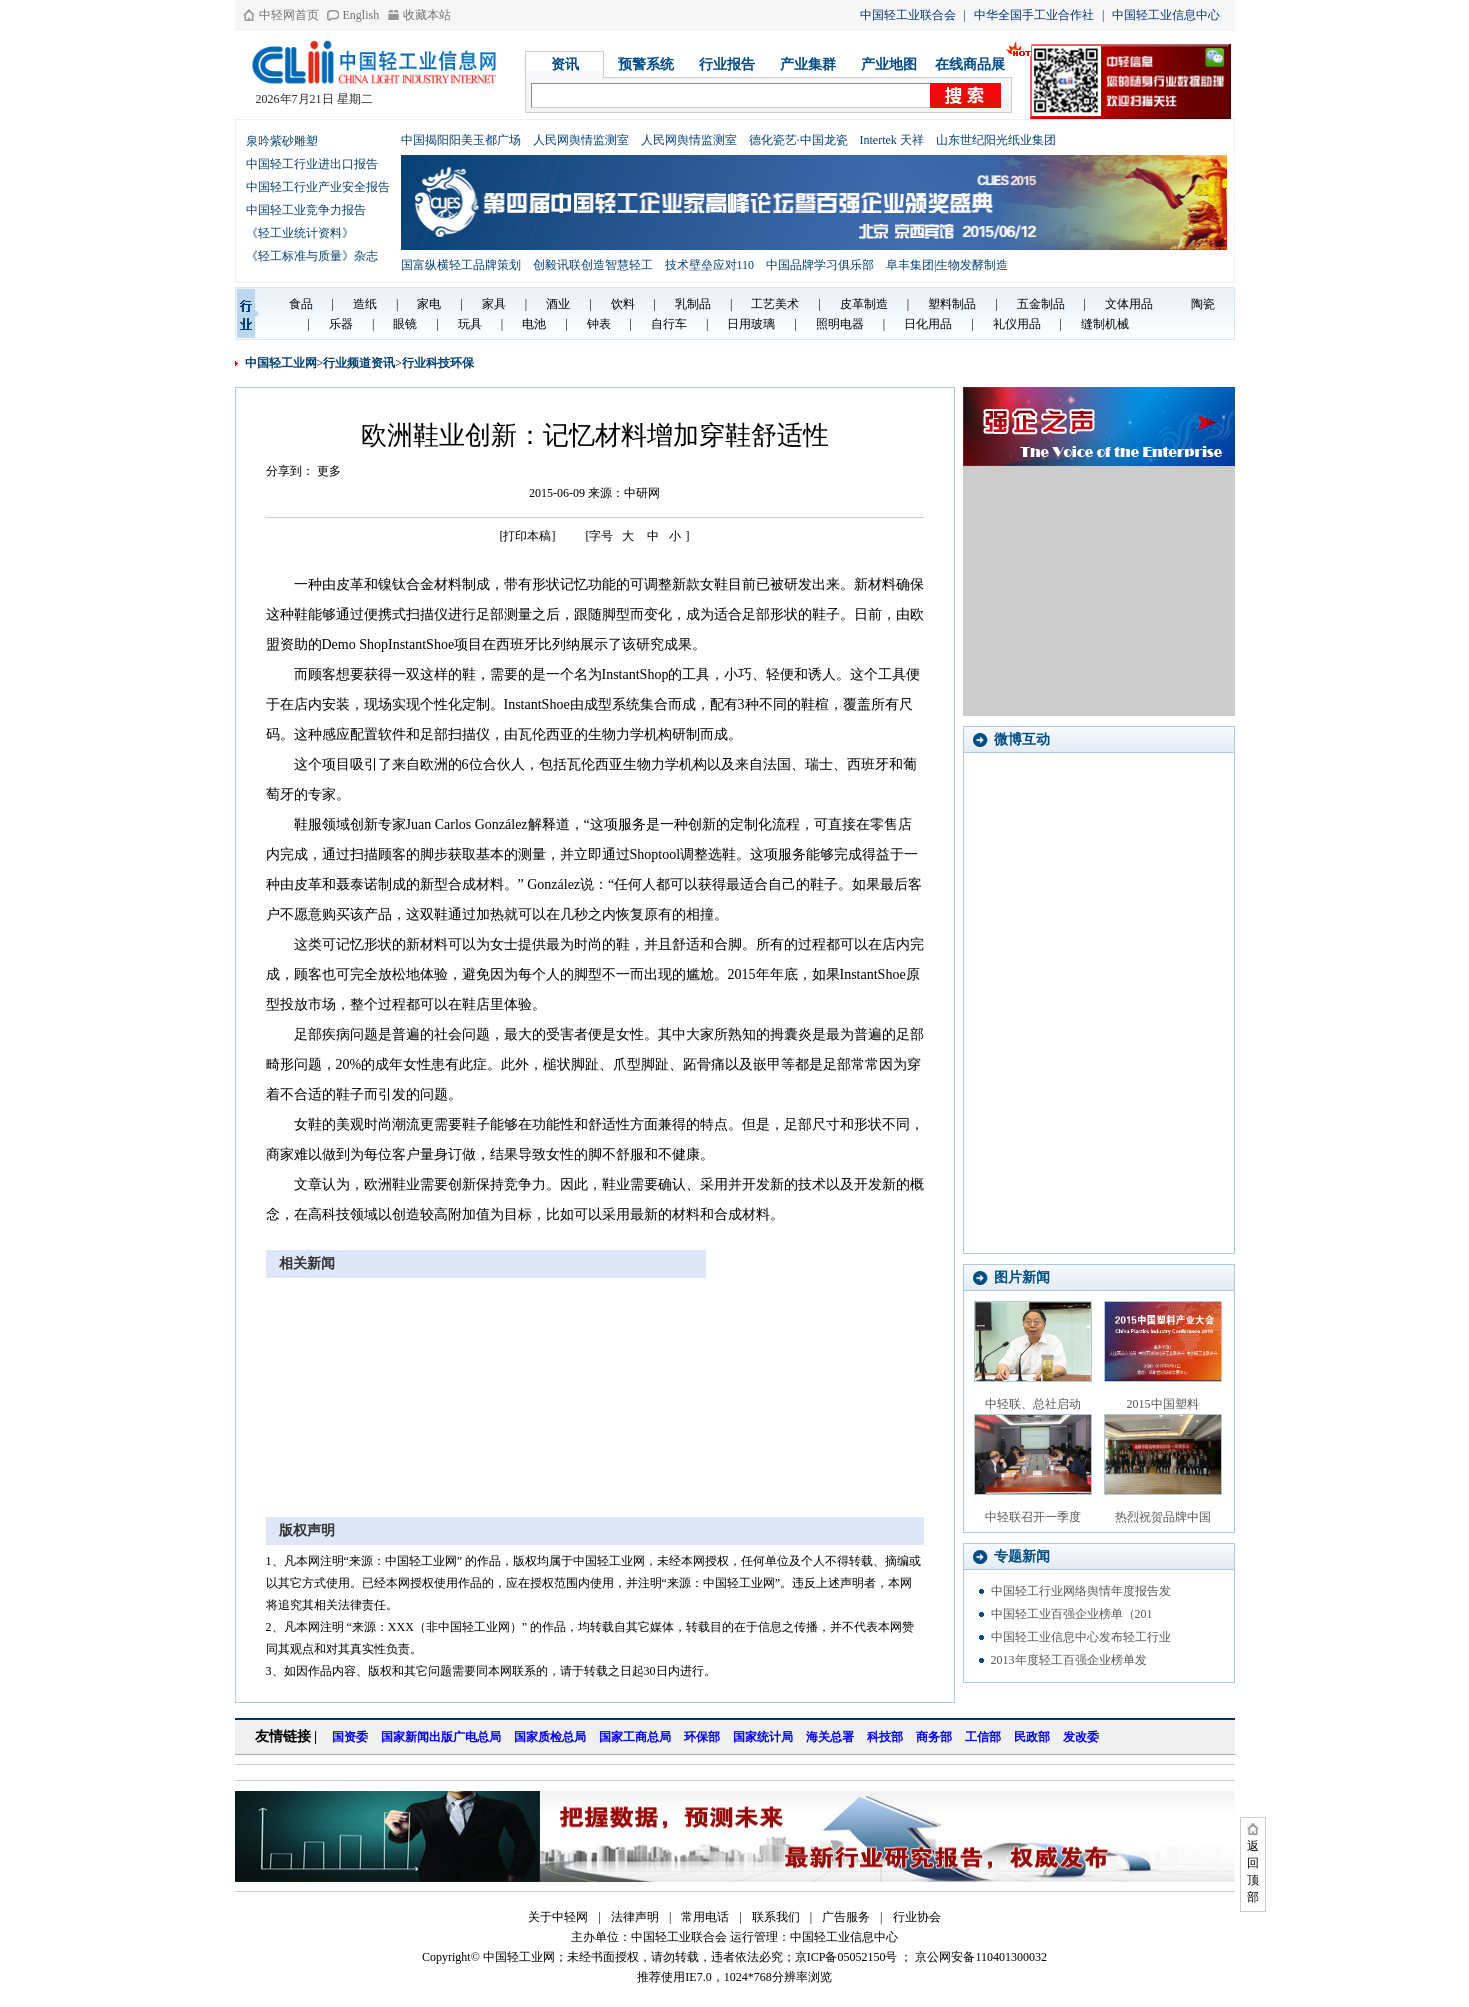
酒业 (558, 304)
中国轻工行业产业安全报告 (318, 187)
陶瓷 (1203, 304)
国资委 (350, 1737)
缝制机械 (1105, 324)
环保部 (702, 1737)
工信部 (983, 1737)
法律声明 (635, 1917)
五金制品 (1041, 304)
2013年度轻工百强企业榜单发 (1069, 1660)
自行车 (669, 324)
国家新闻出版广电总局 (441, 1737)
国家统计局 (763, 1737)
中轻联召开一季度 (1033, 1517)
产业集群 (808, 64)
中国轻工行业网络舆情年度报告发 (1081, 1591)
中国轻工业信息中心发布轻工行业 (1081, 1637)
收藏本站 (427, 15)
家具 (494, 304)
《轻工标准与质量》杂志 (312, 256)
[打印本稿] (528, 536)
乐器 (341, 324)
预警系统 (646, 64)
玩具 (470, 324)
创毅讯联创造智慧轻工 (593, 265)
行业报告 (727, 64)
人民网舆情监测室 (581, 140)
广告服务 (846, 1917)
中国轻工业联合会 (908, 15)
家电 (429, 304)
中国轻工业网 (281, 363)
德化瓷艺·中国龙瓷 (798, 140)
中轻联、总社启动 (1033, 1404)
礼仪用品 (1017, 324)
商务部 (934, 1737)
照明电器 (840, 324)
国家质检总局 (550, 1737)
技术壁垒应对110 (710, 265)
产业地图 (889, 64)
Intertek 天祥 (892, 140)
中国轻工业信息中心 (1166, 15)
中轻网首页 (289, 15)
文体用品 (1129, 304)
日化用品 (928, 324)
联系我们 (776, 1917)
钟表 (599, 324)
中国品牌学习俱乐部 (820, 265)
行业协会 (917, 1917)
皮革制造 (864, 304)
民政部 (1032, 1737)
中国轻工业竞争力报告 (306, 210)
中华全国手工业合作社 (1034, 15)
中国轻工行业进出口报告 (312, 164)
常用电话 (705, 1917)
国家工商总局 (635, 1737)
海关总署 (830, 1737)
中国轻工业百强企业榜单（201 (1072, 1614)
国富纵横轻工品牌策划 (461, 265)
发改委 (1081, 1737)
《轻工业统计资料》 (300, 233)
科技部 (885, 1737)
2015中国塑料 (1163, 1404)
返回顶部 (1253, 1871)
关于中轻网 (558, 1917)
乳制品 (693, 304)
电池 (534, 324)
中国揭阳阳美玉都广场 (461, 140)
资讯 (565, 64)
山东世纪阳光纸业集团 (996, 140)
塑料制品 (952, 304)
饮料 (623, 304)
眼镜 (405, 324)
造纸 (365, 304)
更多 (329, 471)
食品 (301, 304)
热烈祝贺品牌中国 (1163, 1517)
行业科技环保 (438, 363)
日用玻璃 (751, 324)
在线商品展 (970, 64)
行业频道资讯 (359, 363)
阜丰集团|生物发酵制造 (947, 265)
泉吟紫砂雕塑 (282, 141)
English (361, 15)
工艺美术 (775, 304)
